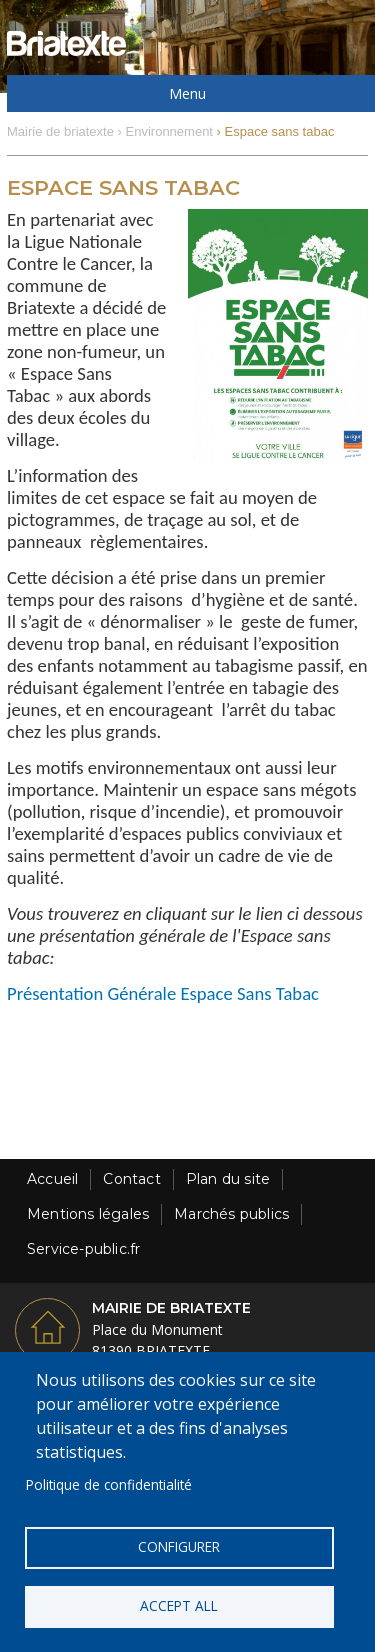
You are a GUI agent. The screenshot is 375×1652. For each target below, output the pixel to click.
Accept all (179, 1605)
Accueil (52, 1179)
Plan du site (228, 1179)
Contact (131, 1179)
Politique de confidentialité (109, 1484)
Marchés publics (231, 1214)
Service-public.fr (83, 1249)
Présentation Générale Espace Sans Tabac (163, 993)
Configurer (179, 1546)
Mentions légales (88, 1214)
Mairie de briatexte (60, 131)
